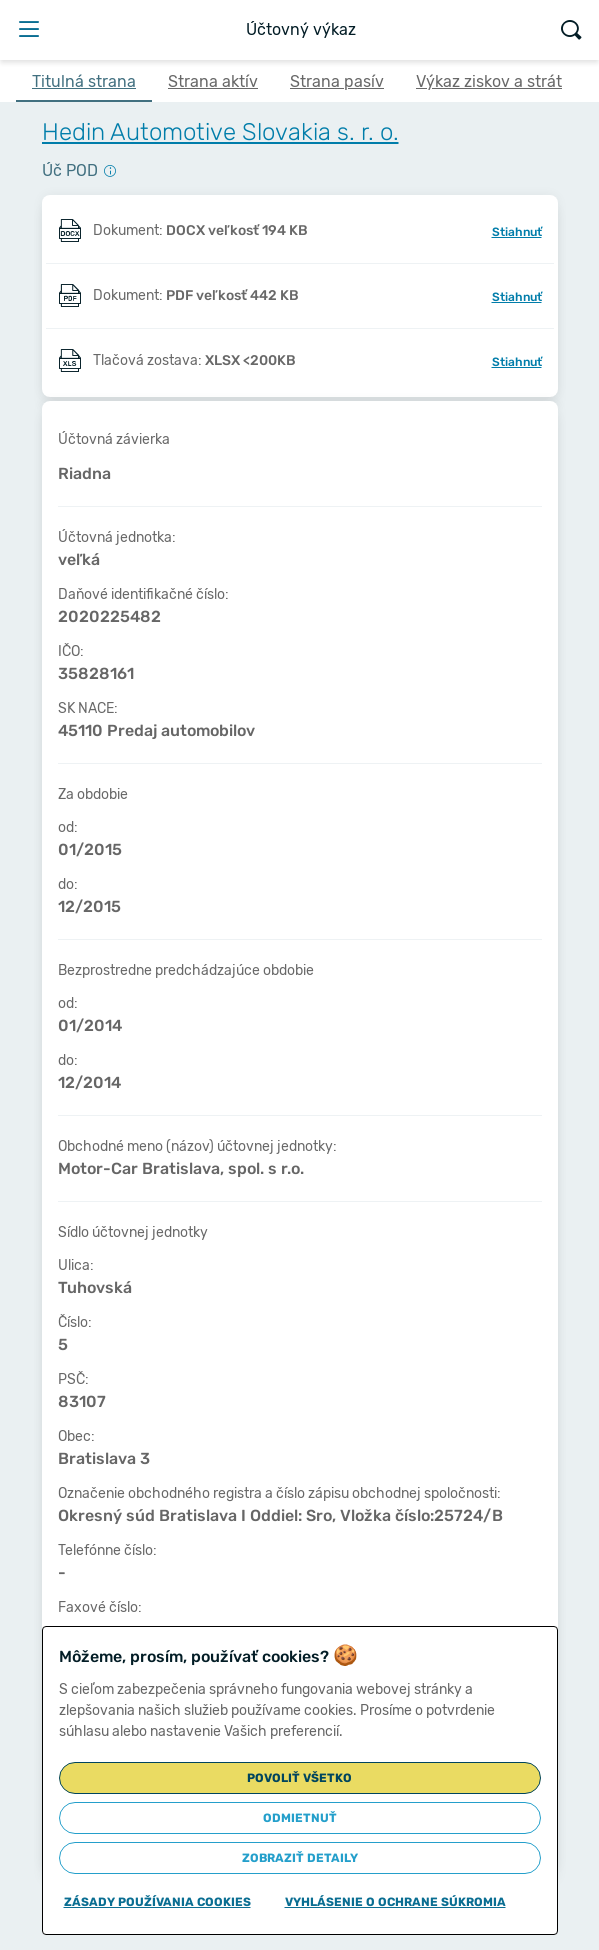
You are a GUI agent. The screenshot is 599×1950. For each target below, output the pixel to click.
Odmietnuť (300, 1818)
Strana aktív (213, 81)
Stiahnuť (517, 232)
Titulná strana (84, 81)
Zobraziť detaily (300, 1858)
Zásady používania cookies (157, 1902)
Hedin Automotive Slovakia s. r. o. (220, 132)
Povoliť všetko (299, 1778)
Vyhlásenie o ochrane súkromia (395, 1902)
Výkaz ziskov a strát (489, 81)
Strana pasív (337, 81)
